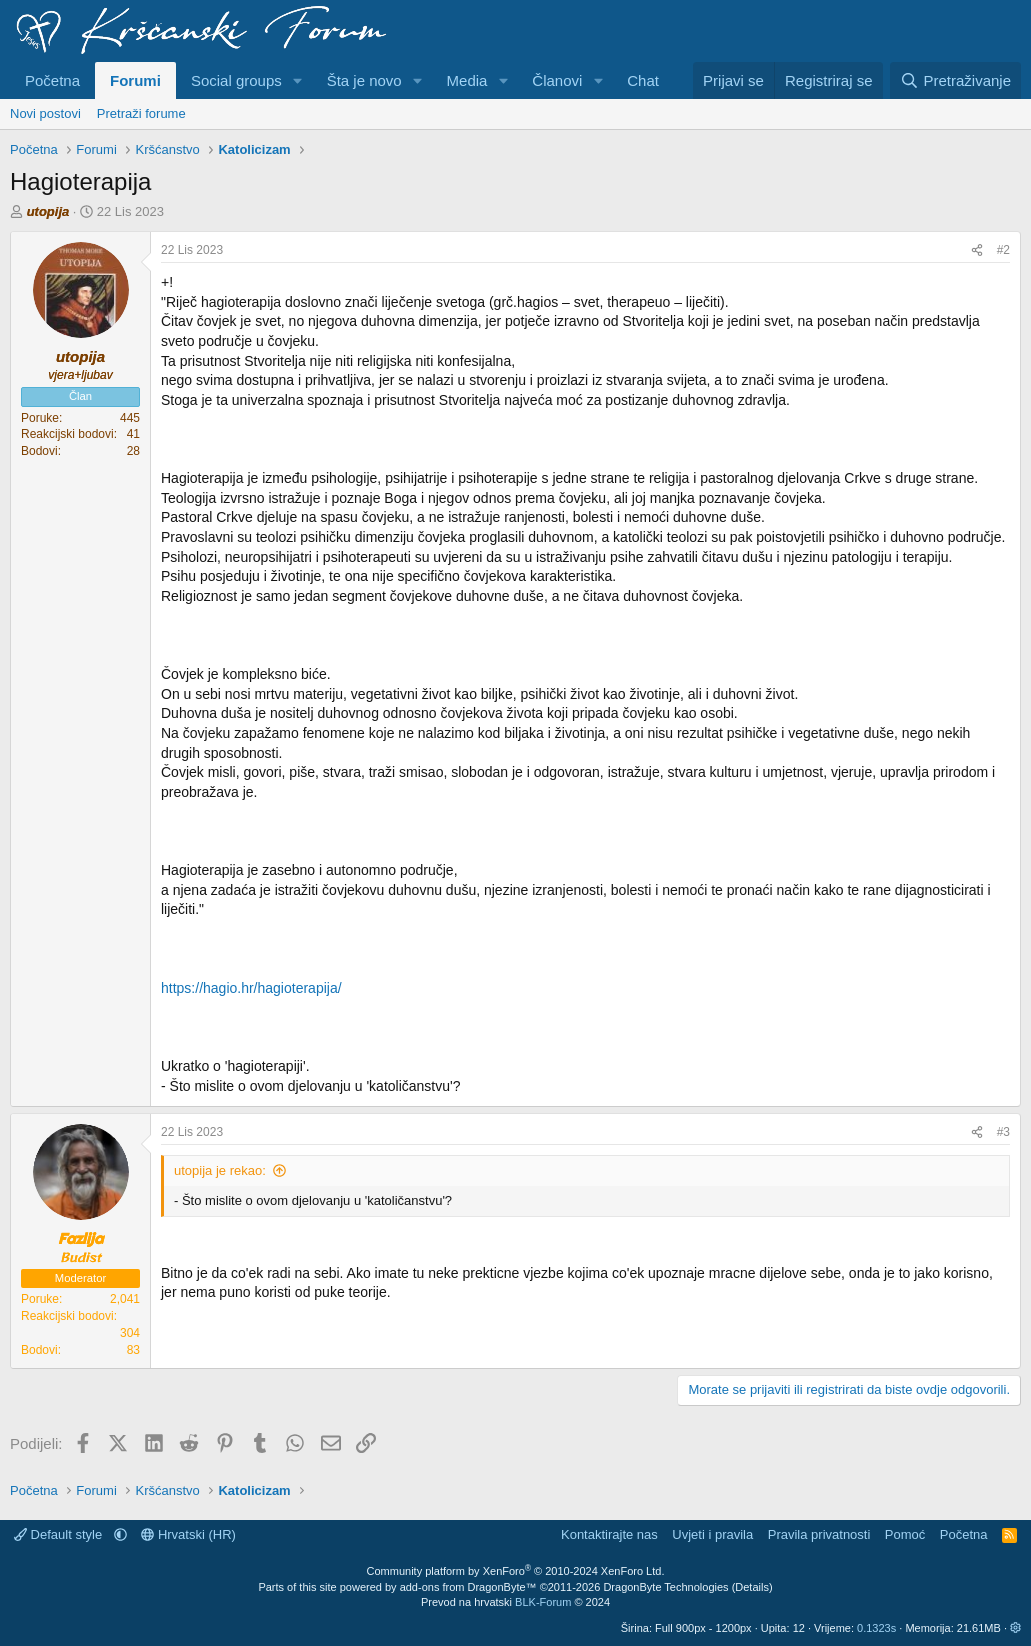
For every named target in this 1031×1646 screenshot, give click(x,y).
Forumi (135, 80)
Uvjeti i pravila (712, 1534)
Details (752, 1587)
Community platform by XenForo (516, 1571)
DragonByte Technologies (665, 1587)
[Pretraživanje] (955, 80)
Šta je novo (364, 80)
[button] (298, 80)
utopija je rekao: (220, 1170)
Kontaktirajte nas (609, 1534)
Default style (60, 1534)
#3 (1003, 1132)
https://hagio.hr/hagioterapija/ (251, 988)
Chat (643, 80)
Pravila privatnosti (819, 1534)
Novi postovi (45, 113)
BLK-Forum (543, 1602)
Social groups (236, 80)
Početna (52, 80)
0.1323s (876, 1628)
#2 (1003, 250)
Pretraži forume (141, 113)
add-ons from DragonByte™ (468, 1587)
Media (467, 80)
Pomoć (905, 1534)
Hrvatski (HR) (188, 1534)
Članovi (557, 80)
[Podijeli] (977, 250)
